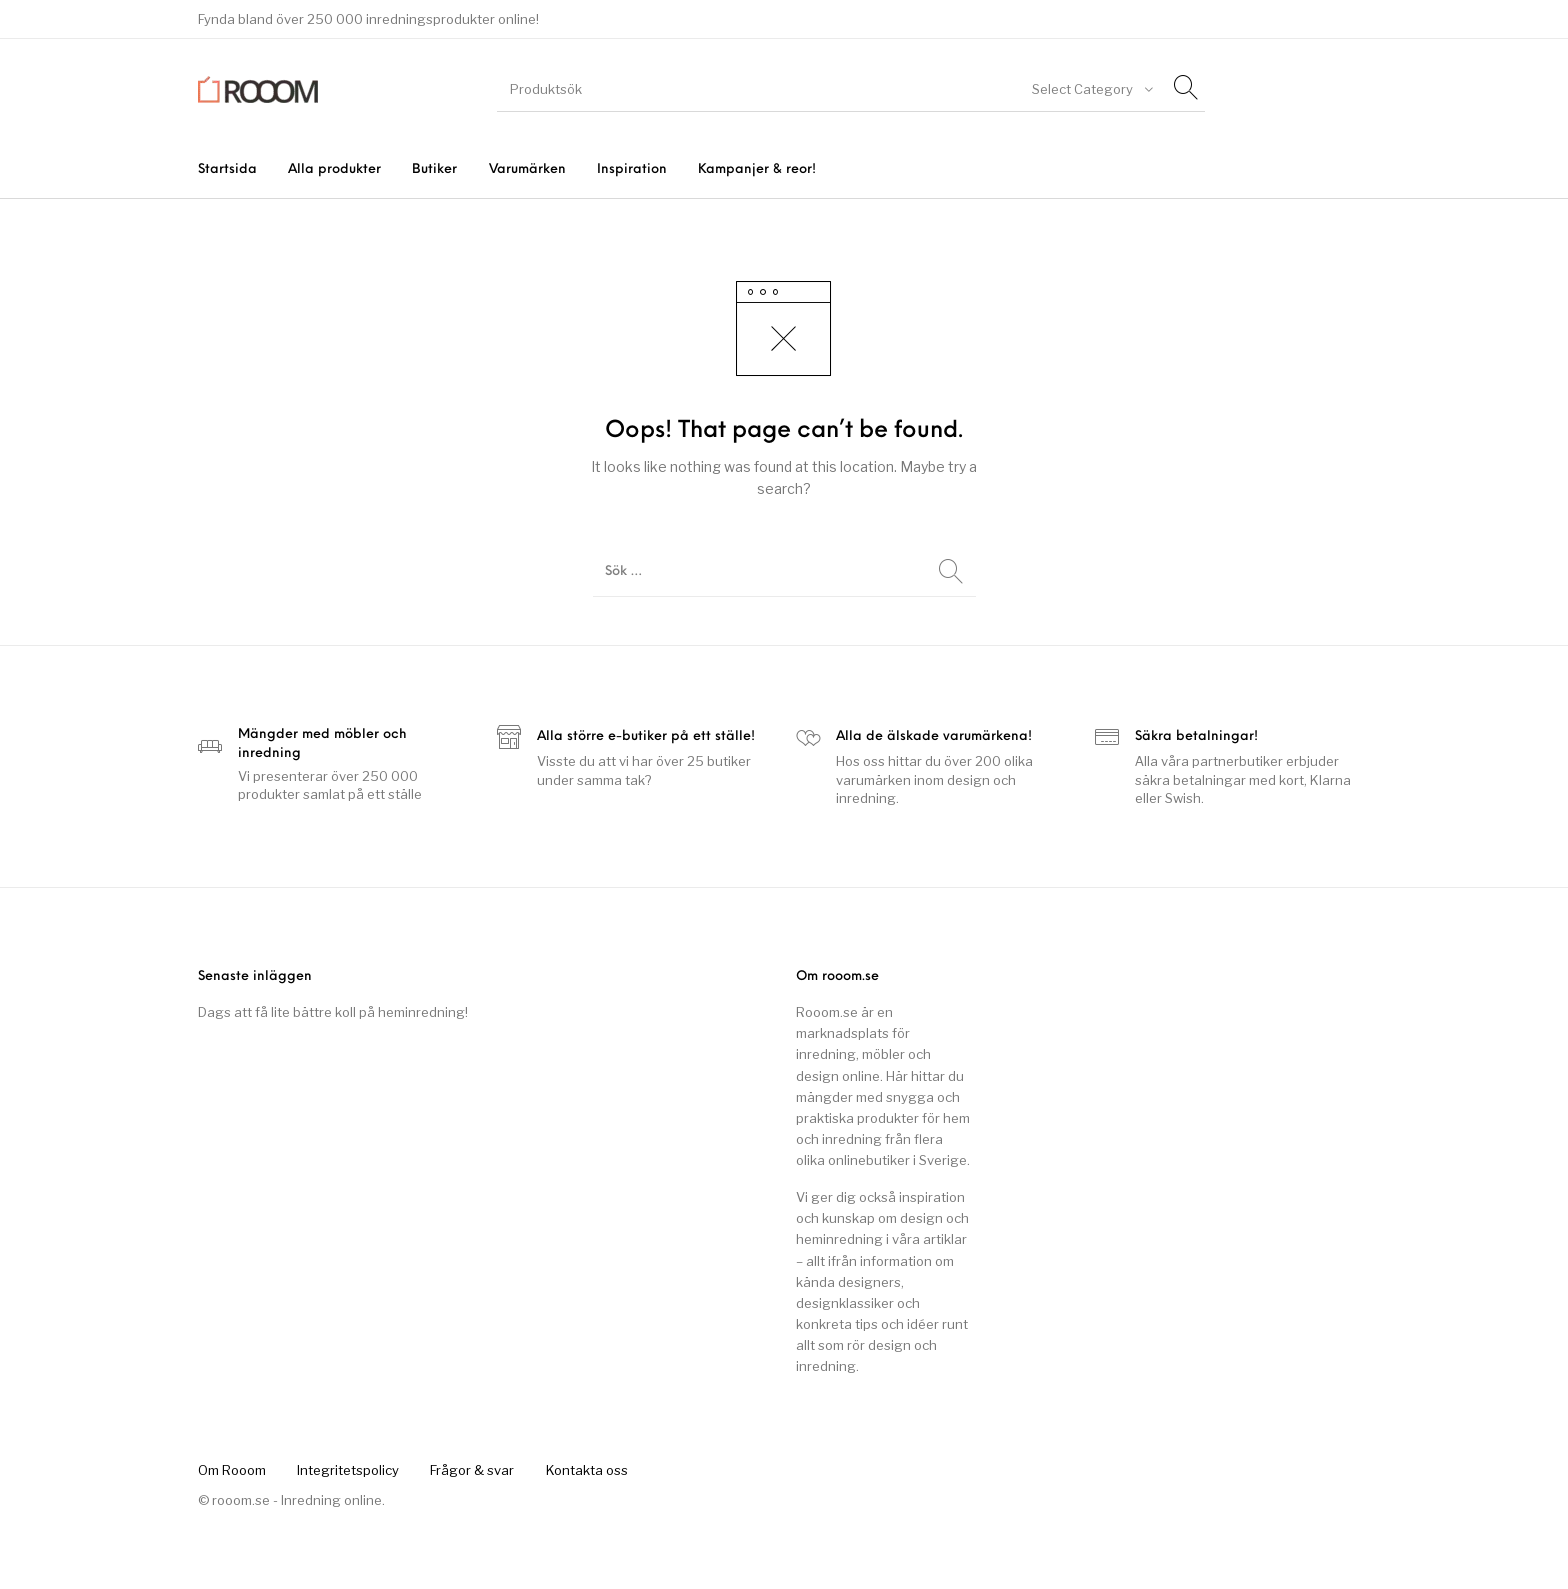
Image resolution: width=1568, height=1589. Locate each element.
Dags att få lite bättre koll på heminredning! (333, 1012)
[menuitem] (227, 169)
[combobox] (1091, 89)
